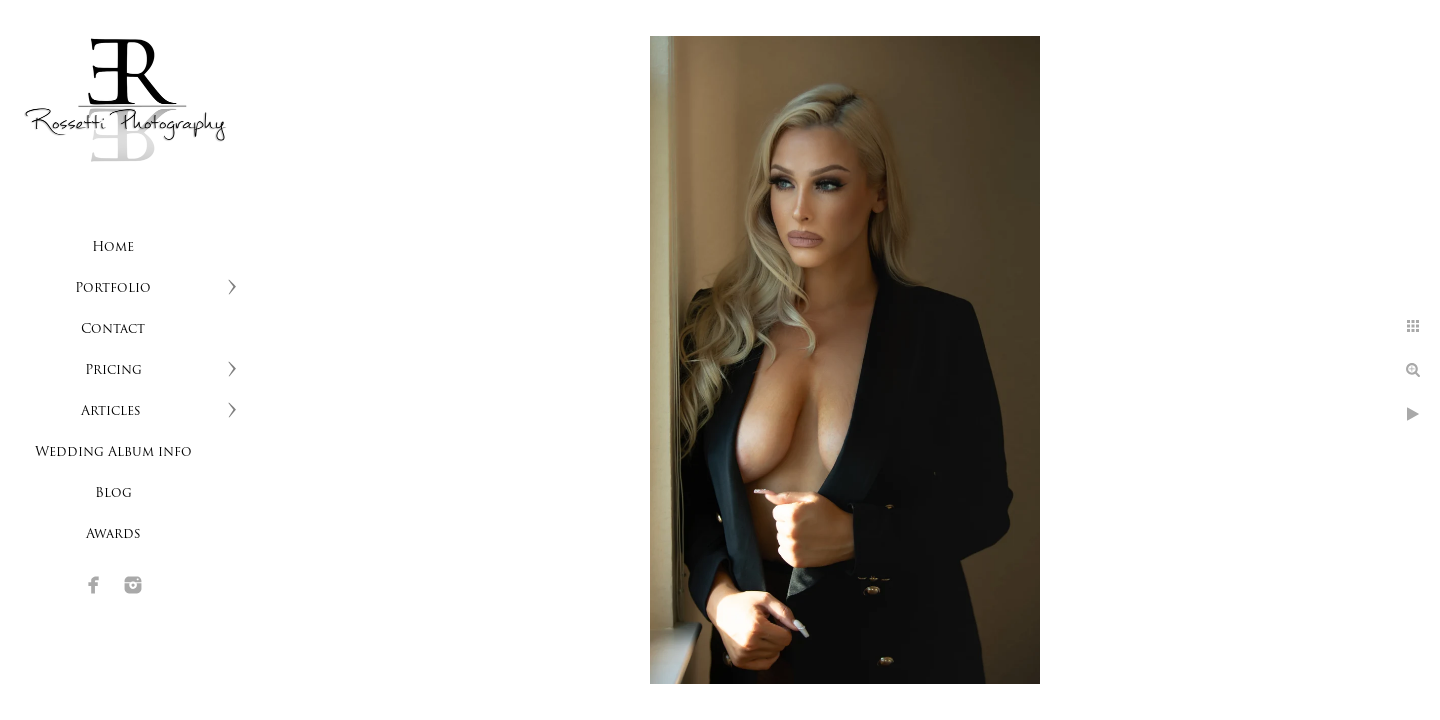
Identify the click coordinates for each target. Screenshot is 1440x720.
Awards (113, 534)
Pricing (113, 370)
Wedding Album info (113, 452)
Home (113, 247)
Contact (113, 329)
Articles (113, 411)
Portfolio (113, 288)
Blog (113, 493)
